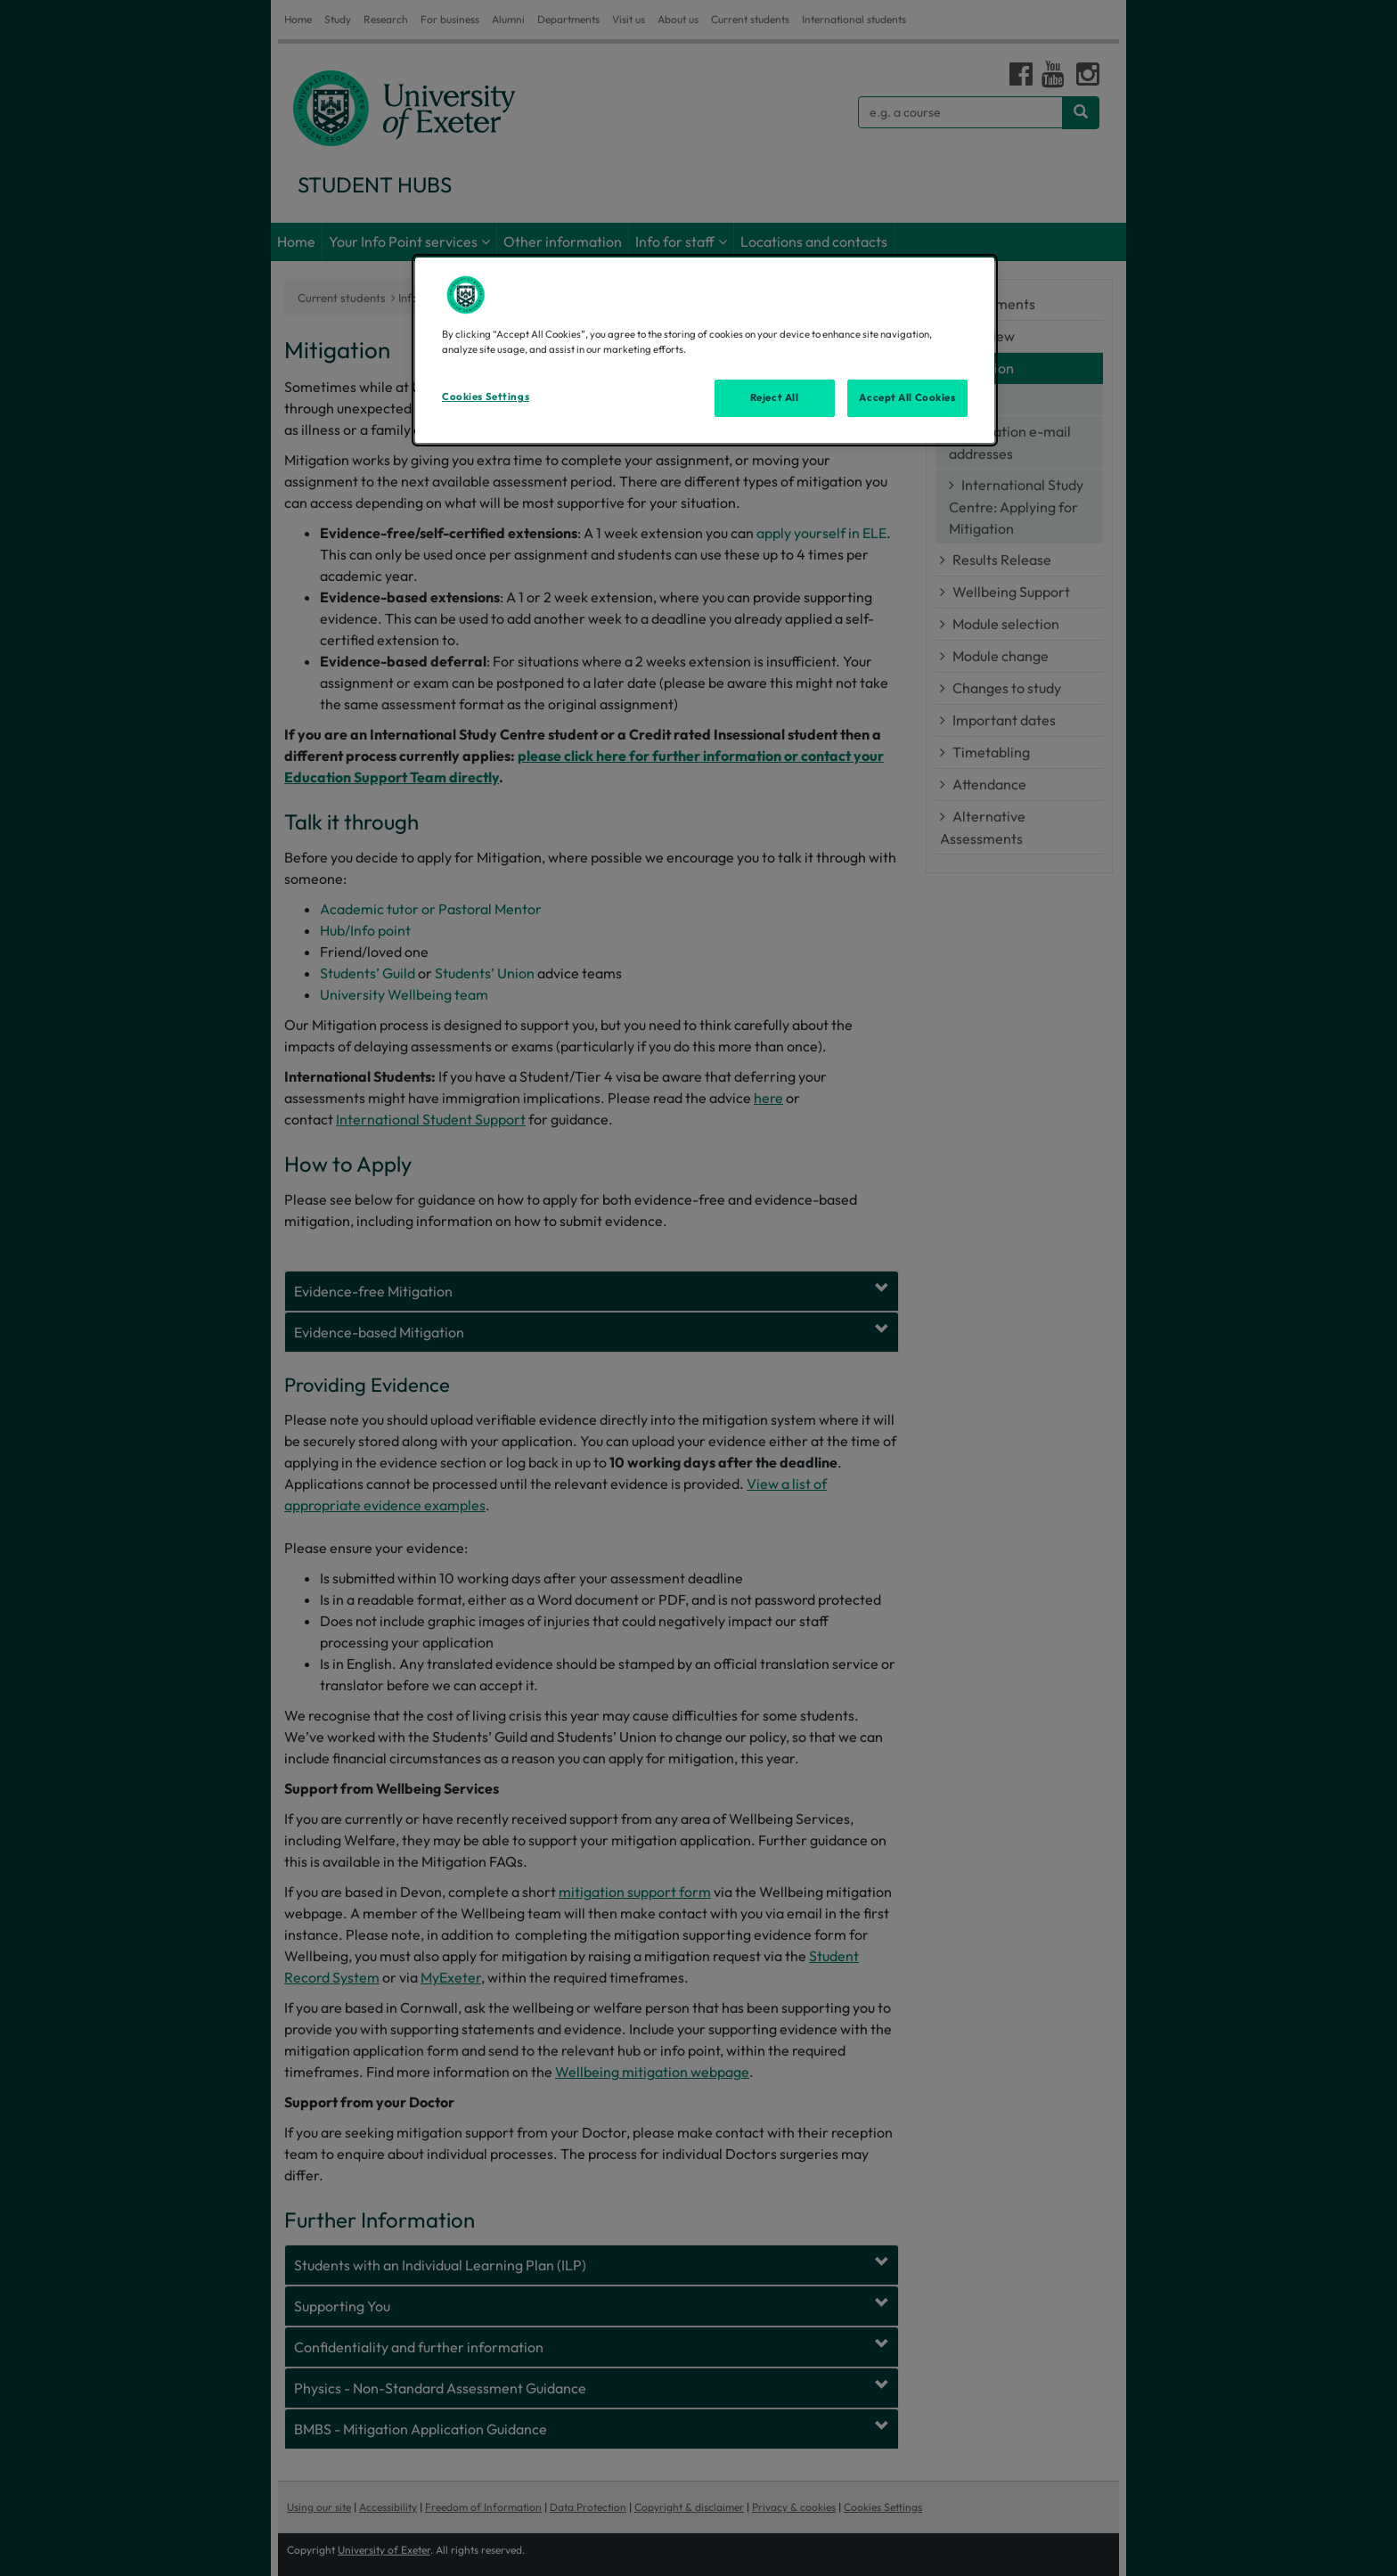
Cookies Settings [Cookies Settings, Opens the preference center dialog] (485, 396)
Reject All (774, 397)
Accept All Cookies (907, 397)
